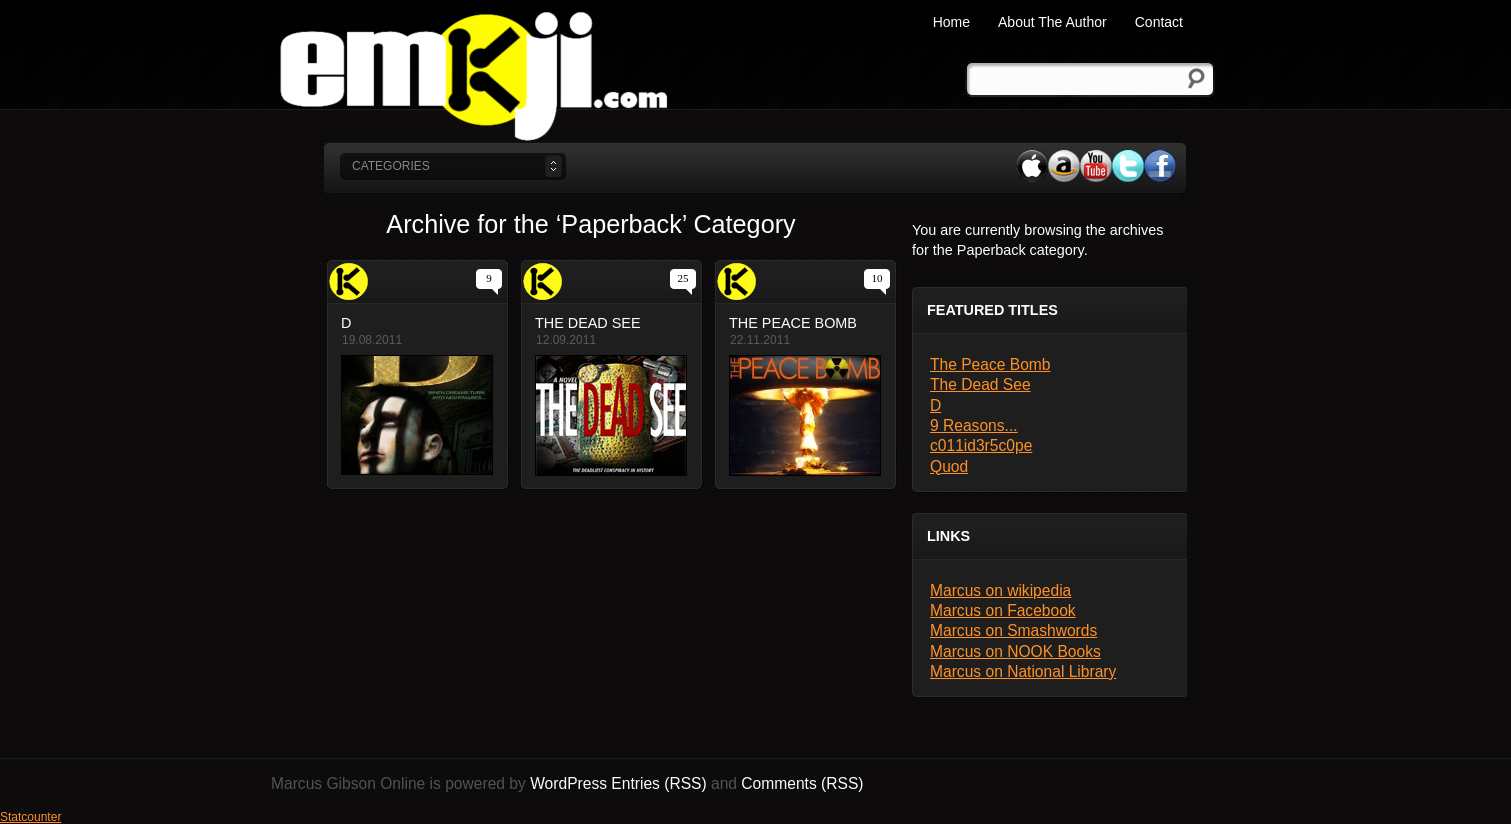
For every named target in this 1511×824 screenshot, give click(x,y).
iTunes (1032, 166)
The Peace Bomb (990, 364)
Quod (949, 466)
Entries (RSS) (658, 783)
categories (391, 166)
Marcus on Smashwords (1013, 630)
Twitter (1128, 166)
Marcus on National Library (1023, 671)
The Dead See (980, 384)
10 (877, 278)
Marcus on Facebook (1003, 610)
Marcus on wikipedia (1000, 590)
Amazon (1064, 166)
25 (683, 278)
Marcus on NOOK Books (1015, 651)
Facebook (1160, 166)
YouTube (1096, 166)
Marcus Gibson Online (473, 75)
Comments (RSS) (802, 783)
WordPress (568, 783)
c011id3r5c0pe (981, 445)
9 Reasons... (974, 425)
